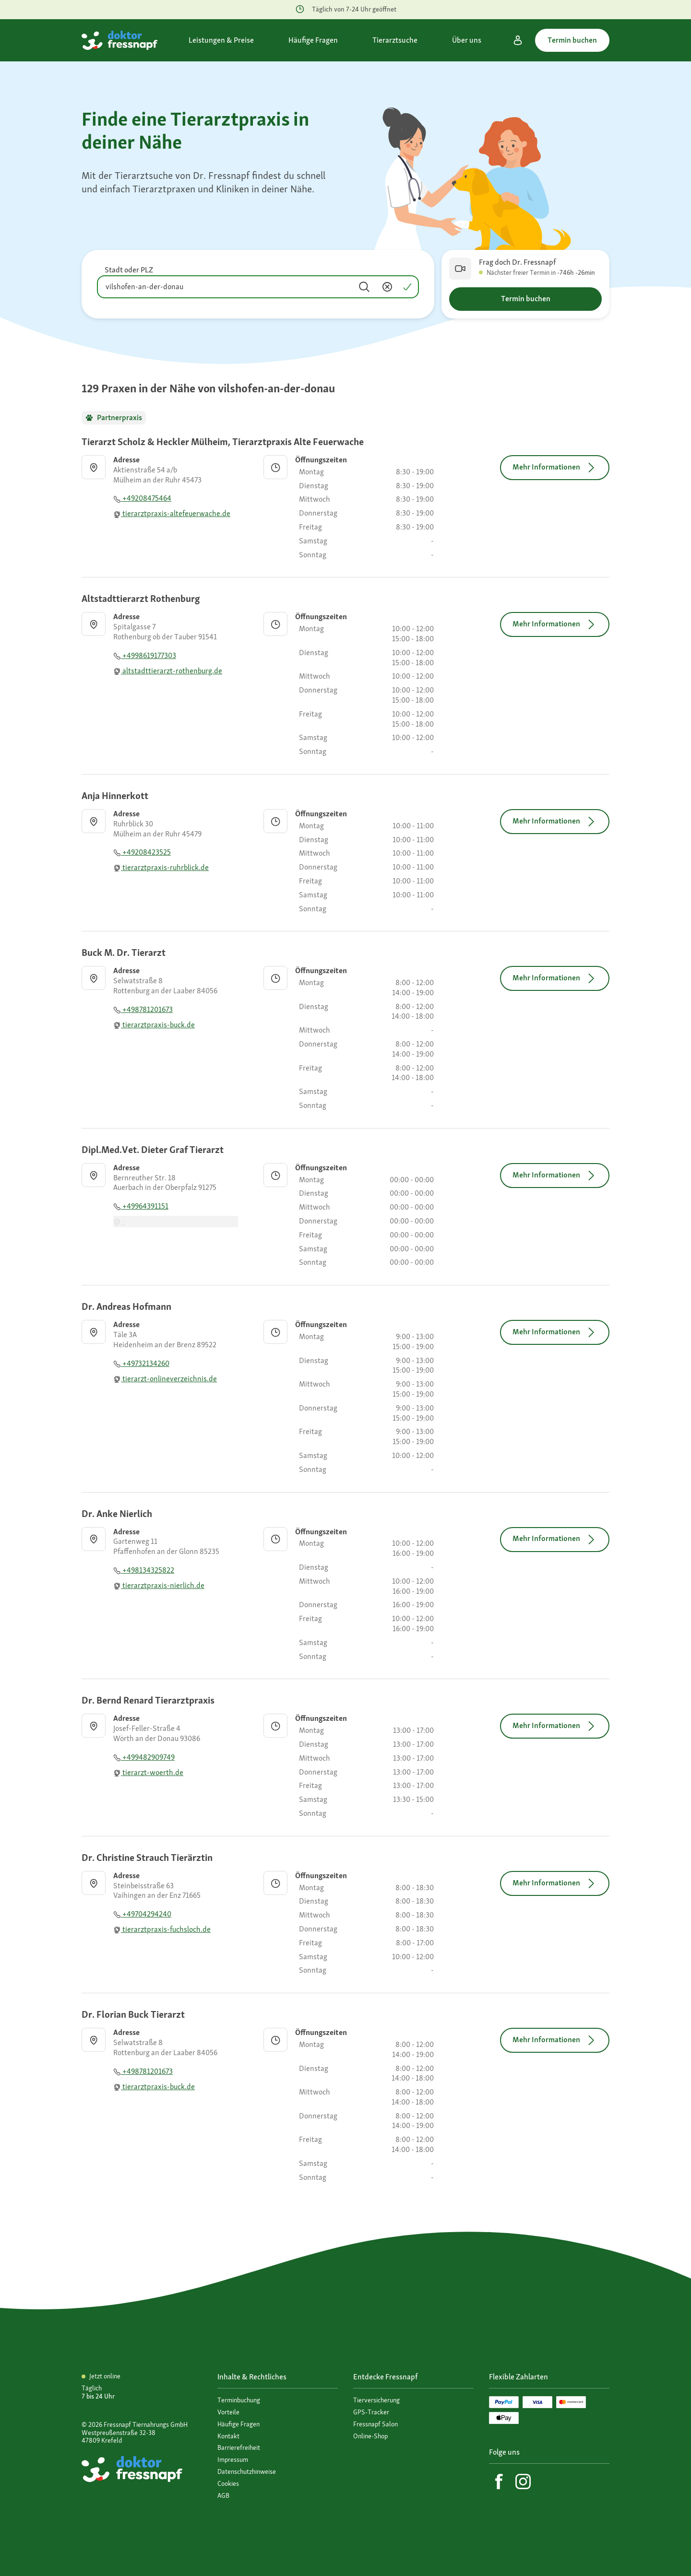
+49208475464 (142, 498)
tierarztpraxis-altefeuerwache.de (171, 513)
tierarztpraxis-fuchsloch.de (162, 1929)
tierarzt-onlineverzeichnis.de (165, 1379)
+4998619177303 (144, 655)
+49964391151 (140, 1206)
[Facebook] (499, 2481)
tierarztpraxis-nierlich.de (158, 1585)
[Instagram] (523, 2481)
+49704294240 (142, 1914)
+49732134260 (141, 1363)
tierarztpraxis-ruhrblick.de (161, 867)
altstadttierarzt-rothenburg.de (167, 671)
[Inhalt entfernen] (387, 286)
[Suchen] (364, 286)
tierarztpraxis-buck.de (154, 1025)
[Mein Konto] (518, 40)
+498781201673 (143, 1009)
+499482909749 (144, 1757)
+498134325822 (143, 1570)
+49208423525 (142, 852)
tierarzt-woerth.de (148, 1772)
